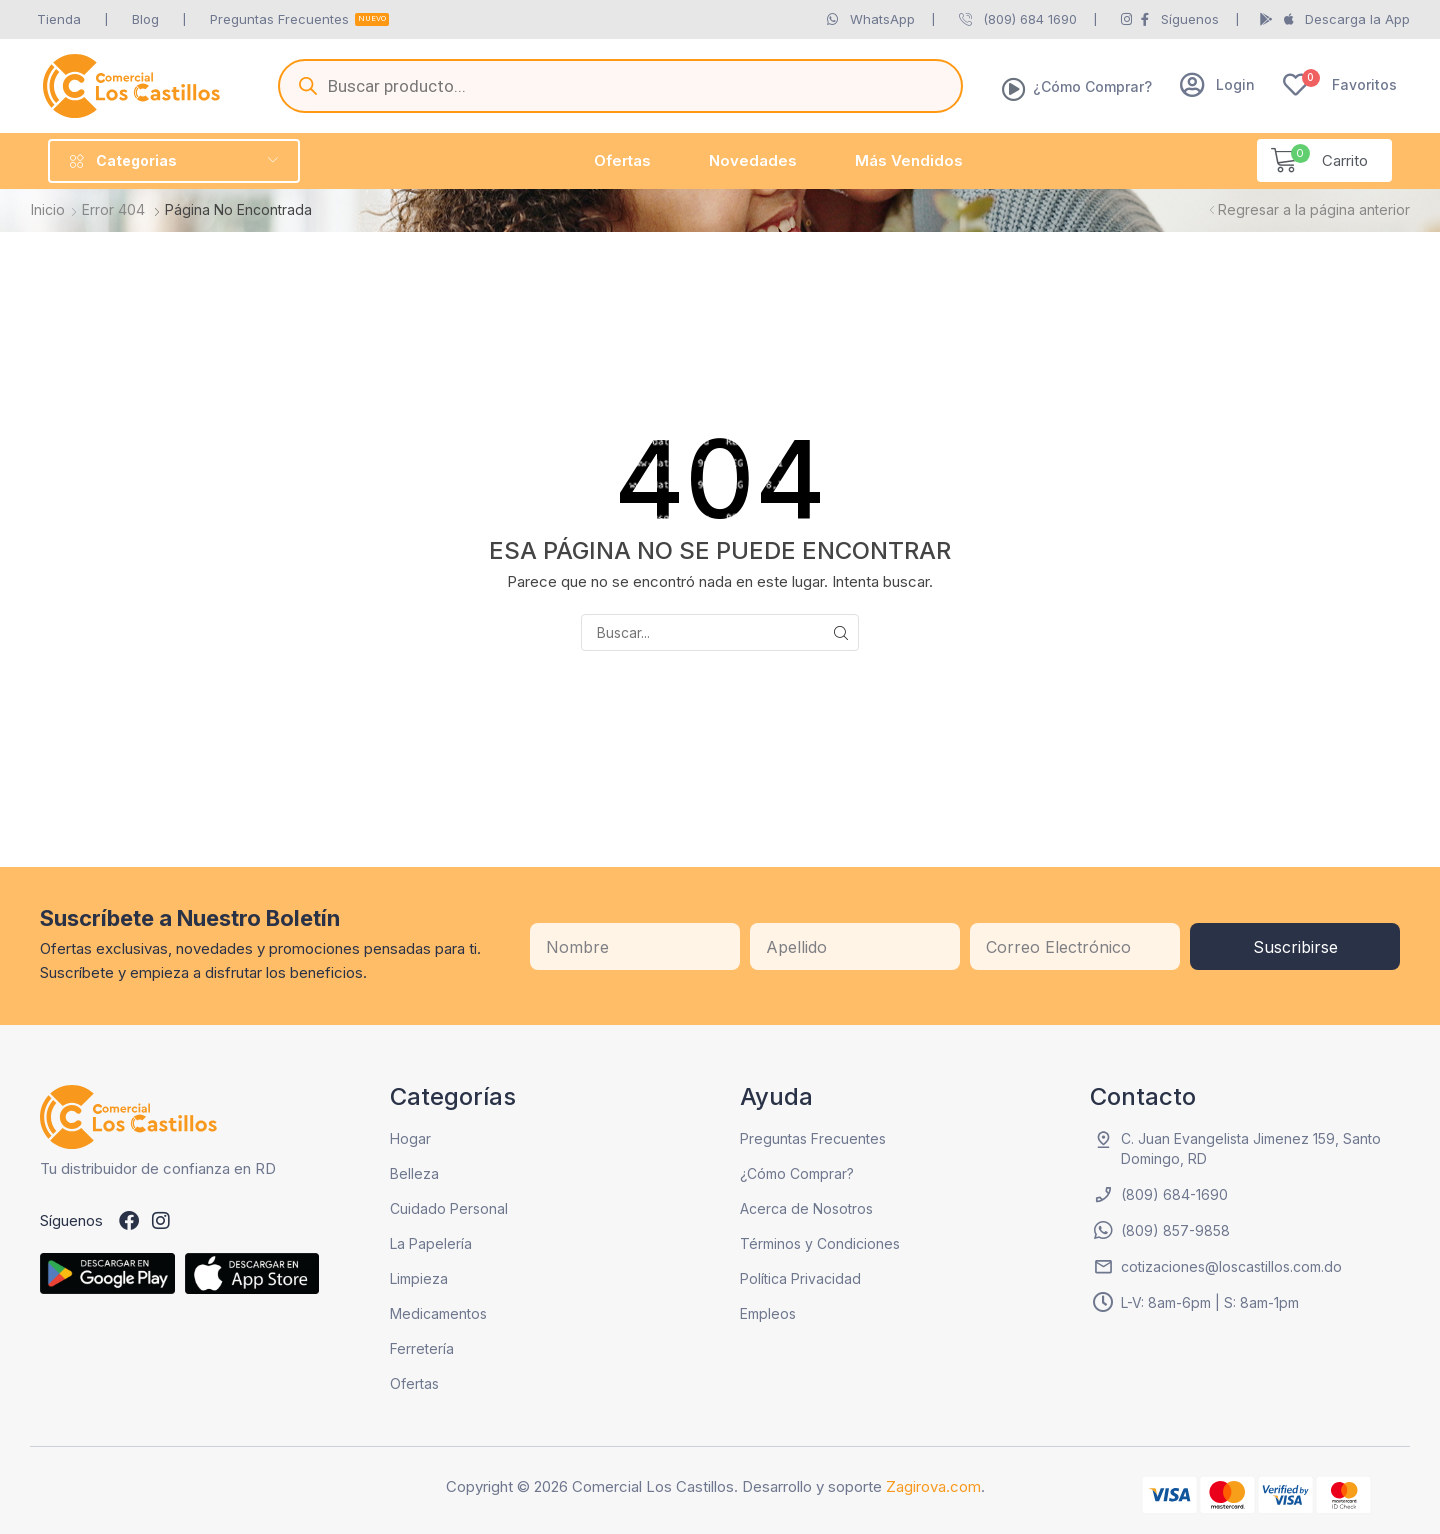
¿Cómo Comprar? (1092, 86)
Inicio (48, 209)
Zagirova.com (933, 1486)
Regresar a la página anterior (1314, 209)
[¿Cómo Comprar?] (1014, 89)
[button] (1217, 84)
